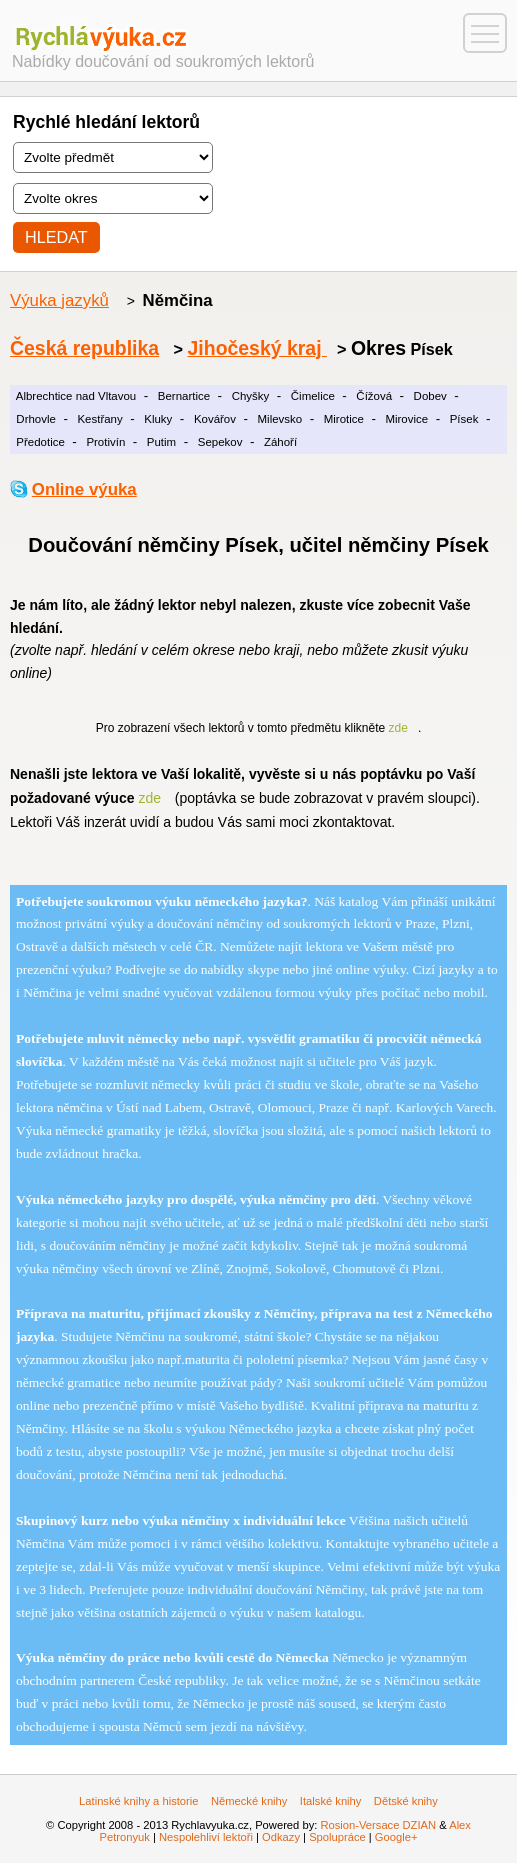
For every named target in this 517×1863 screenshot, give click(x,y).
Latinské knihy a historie (138, 1801)
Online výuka (84, 489)
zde (398, 728)
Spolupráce (337, 1837)
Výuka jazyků (59, 300)
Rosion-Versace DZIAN (378, 1825)
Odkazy (281, 1837)
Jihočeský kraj (257, 348)
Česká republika (84, 348)
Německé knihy (249, 1801)
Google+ (396, 1837)
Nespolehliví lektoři (206, 1837)
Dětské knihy (406, 1801)
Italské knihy (331, 1801)
